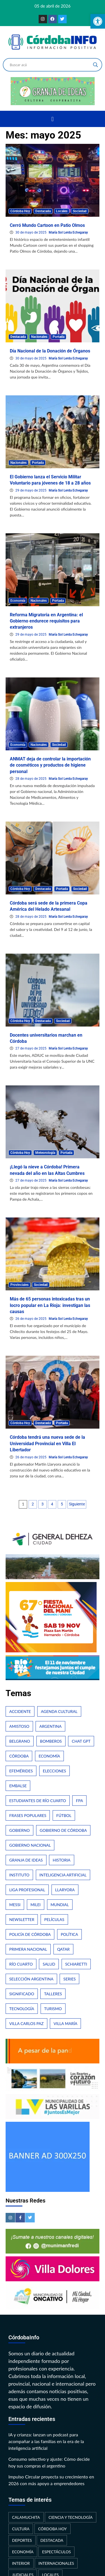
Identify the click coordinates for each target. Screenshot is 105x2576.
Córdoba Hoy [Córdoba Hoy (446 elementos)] (52, 2528)
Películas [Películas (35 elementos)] (54, 1919)
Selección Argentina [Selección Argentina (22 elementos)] (31, 1979)
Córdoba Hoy (20, 211)
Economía (17, 601)
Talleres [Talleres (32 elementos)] (53, 1993)
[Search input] (50, 65)
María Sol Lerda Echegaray (68, 232)
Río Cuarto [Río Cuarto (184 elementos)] (21, 1964)
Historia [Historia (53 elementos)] (61, 1860)
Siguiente (77, 1504)
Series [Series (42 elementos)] (69, 1979)
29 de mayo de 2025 (31, 490)
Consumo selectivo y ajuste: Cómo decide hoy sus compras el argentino (49, 2462)
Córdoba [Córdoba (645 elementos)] (19, 1756)
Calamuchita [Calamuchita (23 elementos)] (26, 2517)
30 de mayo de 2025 (31, 232)
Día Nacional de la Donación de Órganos (50, 351)
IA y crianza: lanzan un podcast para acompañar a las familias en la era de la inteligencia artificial (46, 2441)
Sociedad (80, 211)
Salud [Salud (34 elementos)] (49, 1964)
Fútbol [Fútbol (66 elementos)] (63, 1815)
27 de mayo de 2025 (31, 1048)
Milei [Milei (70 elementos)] (36, 1904)
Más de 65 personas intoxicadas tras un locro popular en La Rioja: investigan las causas (50, 1305)
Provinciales (19, 1285)
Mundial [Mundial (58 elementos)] (60, 1904)
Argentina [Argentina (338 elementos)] (50, 1726)
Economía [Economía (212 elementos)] (23, 2551)
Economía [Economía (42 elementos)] (49, 1756)
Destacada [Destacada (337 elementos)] (51, 2540)
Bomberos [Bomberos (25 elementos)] (51, 1741)
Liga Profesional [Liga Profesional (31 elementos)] (27, 1889)
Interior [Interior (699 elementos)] (21, 2563)
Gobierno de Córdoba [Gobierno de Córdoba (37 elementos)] (63, 1830)
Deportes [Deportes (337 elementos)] (22, 2540)
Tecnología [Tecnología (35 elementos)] (21, 2008)
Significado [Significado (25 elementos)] (21, 1993)
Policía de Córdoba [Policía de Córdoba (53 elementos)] (30, 1934)
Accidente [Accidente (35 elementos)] (20, 1711)
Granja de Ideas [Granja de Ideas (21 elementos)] (26, 1860)
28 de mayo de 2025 (31, 779)
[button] (52, 119)
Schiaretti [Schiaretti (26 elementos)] (76, 1964)
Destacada (43, 211)
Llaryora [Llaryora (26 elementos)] (65, 1889)
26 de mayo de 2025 (31, 1319)
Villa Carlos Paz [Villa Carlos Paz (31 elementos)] (26, 2023)
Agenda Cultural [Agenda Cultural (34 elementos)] (59, 1711)
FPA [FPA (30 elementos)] (79, 1800)
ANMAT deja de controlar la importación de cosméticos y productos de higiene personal (50, 765)
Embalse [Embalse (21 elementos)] (18, 1785)
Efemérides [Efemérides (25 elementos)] (21, 1770)
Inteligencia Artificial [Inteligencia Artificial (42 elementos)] (63, 1874)
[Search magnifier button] (95, 65)
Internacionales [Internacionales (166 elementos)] (56, 2563)
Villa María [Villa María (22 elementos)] (65, 2023)
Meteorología (45, 1153)
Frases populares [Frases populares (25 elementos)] (27, 1815)
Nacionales (39, 337)
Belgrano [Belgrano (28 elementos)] (19, 1741)
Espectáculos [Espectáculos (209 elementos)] (56, 2551)
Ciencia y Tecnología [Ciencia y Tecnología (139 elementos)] (70, 2517)
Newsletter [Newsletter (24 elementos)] (21, 1919)
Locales (61, 211)
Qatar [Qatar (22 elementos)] (63, 1949)
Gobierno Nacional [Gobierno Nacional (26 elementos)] (30, 1845)
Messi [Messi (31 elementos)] (14, 1904)
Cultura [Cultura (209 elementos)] (20, 2528)
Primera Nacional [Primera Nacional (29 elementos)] (28, 1949)
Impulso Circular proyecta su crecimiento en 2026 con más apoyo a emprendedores (51, 2480)
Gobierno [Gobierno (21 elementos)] (19, 1830)
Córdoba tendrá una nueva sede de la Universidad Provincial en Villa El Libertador (47, 1443)
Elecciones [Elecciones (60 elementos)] (54, 1770)
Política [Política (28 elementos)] (69, 1934)
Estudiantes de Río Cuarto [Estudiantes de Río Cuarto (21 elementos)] (37, 1800)
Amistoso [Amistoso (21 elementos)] (19, 1726)
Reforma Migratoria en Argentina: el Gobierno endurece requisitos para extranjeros (46, 621)
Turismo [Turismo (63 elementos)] (53, 2008)
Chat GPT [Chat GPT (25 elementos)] (81, 1741)
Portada (58, 337)
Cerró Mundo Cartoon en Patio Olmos (47, 225)
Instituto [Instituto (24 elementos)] (19, 1874)
